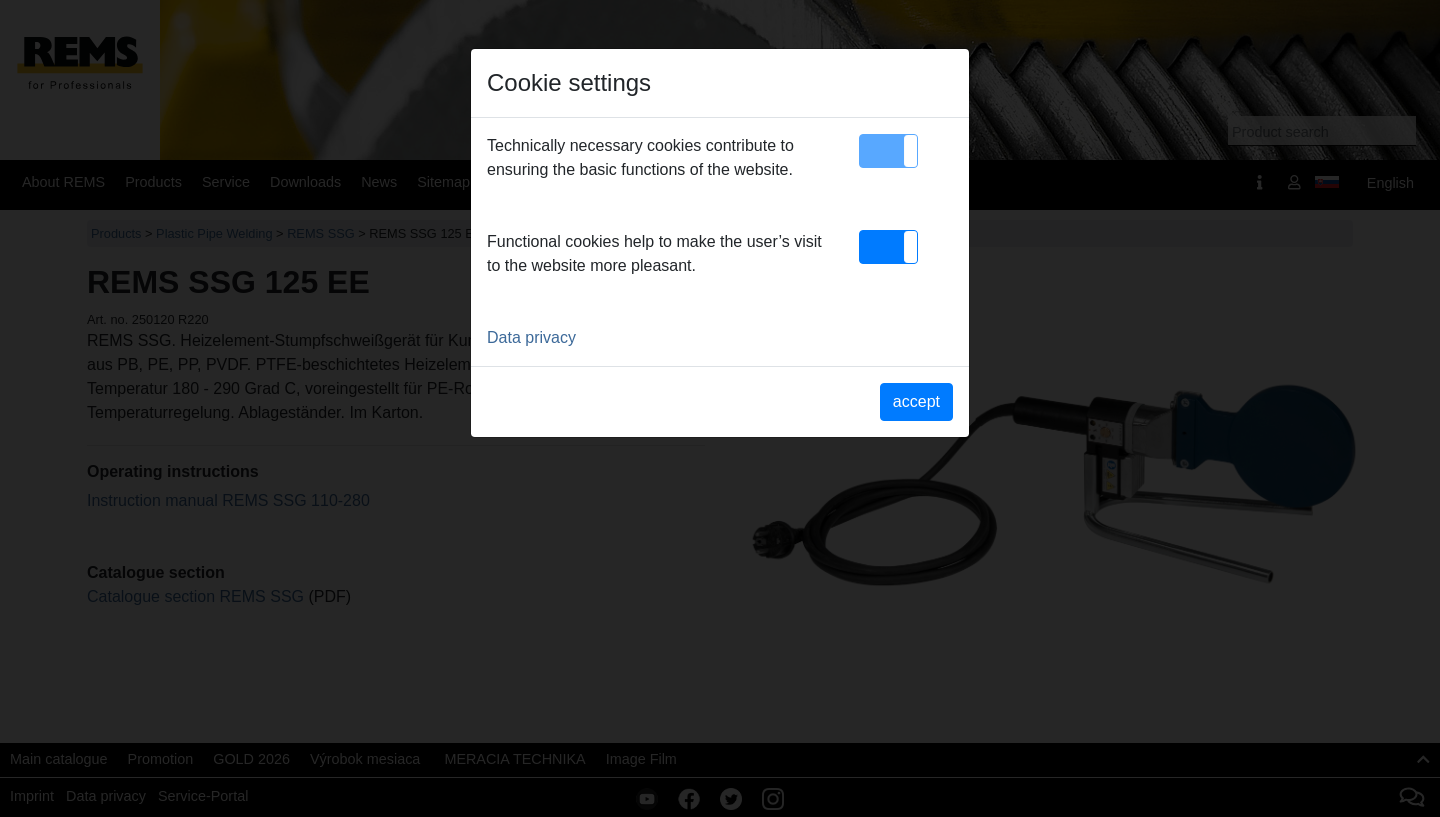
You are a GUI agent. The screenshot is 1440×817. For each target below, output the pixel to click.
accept (916, 401)
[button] (888, 151)
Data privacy (531, 337)
